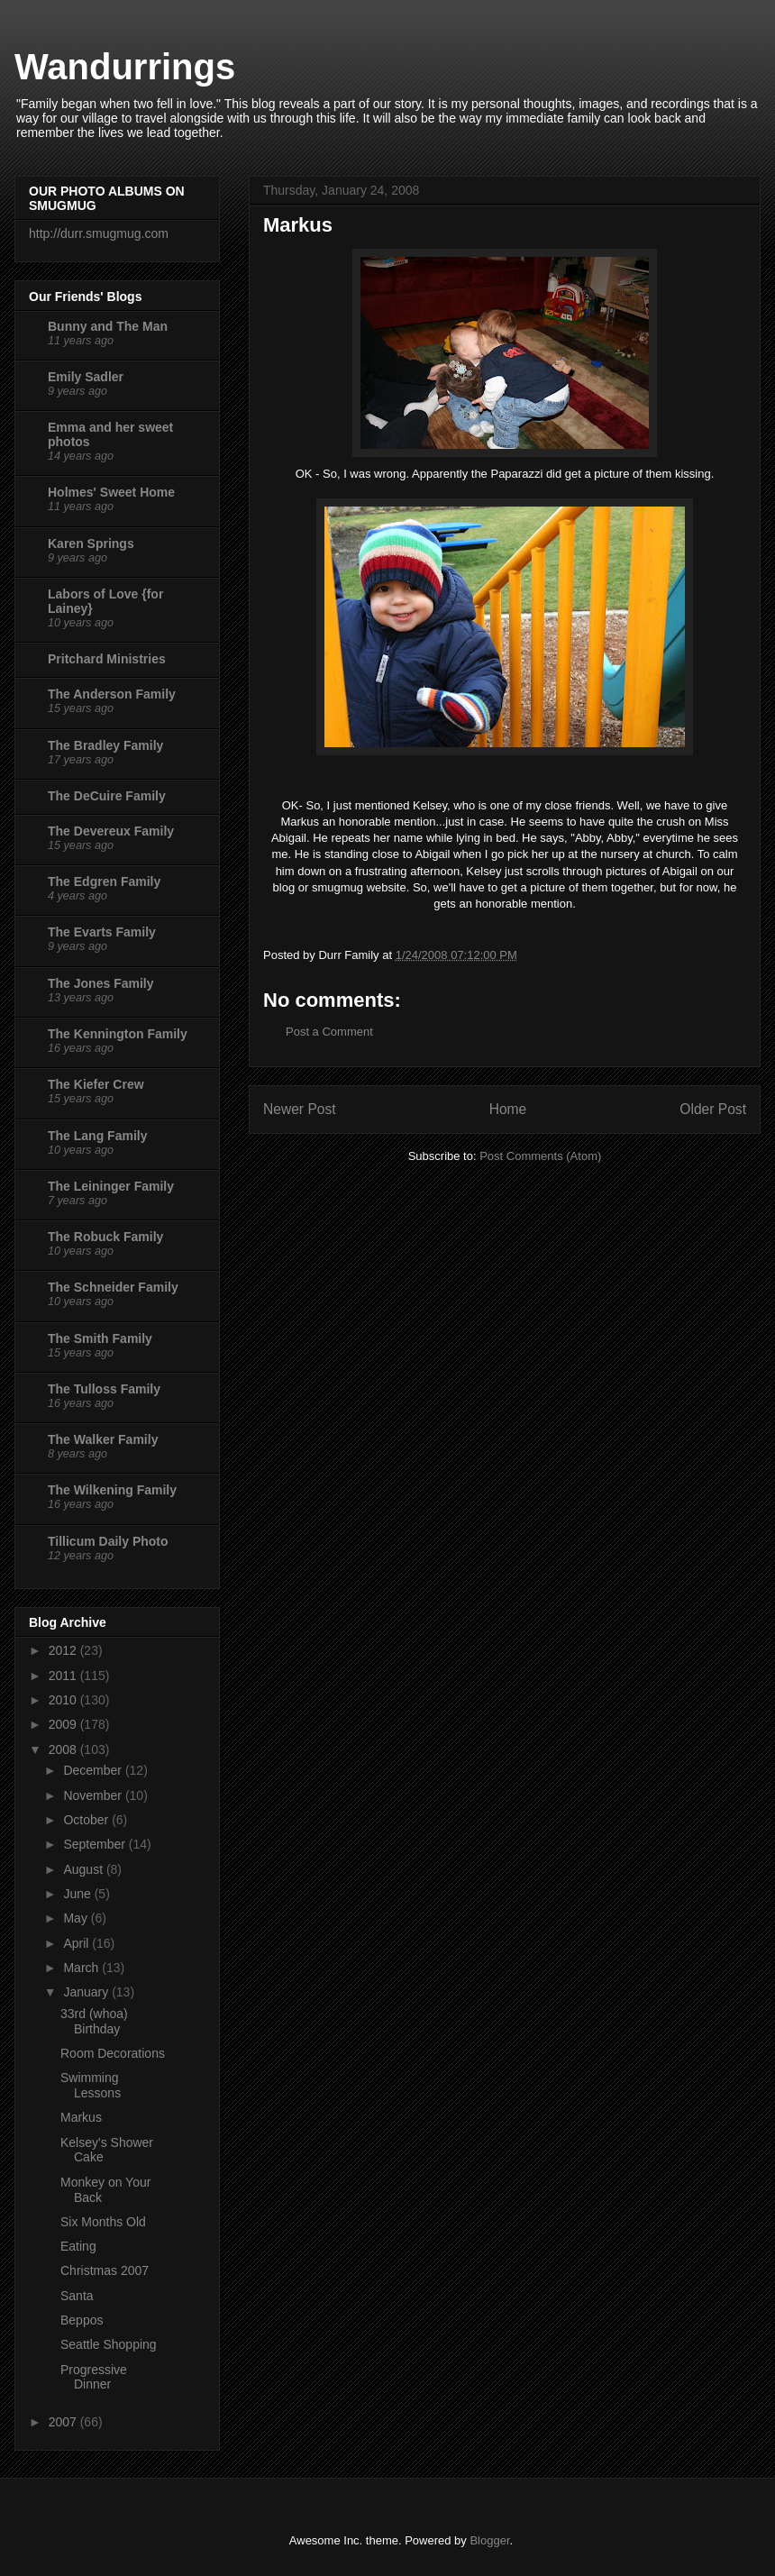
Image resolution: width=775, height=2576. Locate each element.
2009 (64, 1724)
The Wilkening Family (112, 1490)
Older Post (712, 1109)
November (93, 1795)
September (95, 1844)
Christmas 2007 (104, 2270)
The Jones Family (100, 983)
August (84, 1869)
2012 (64, 1650)
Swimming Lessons (90, 2085)
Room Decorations (112, 2053)
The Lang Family (97, 1135)
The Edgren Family (104, 881)
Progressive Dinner (93, 2377)
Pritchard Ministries (107, 659)
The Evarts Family (102, 932)
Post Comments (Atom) (540, 1156)
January (87, 1992)
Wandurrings (124, 67)
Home (508, 1109)
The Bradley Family (105, 745)
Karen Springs (91, 543)
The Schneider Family (113, 1287)
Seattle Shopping (108, 2344)
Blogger (489, 2540)
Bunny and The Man (108, 326)
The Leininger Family (111, 1186)
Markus (81, 2117)
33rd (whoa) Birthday (94, 2021)
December (93, 1770)
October (87, 1820)
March (82, 1967)
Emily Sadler (85, 377)
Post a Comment (329, 1031)
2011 (64, 1675)
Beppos (81, 2320)
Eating (78, 2246)
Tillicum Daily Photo (108, 1541)
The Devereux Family (111, 831)
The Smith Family (100, 1338)
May (76, 1918)
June (78, 1893)
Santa (77, 2295)
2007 (64, 2422)
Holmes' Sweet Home (111, 492)
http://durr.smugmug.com (99, 233)
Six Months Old (103, 2222)
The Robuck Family (105, 1236)
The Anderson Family (112, 694)
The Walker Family (103, 1439)
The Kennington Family (117, 1034)
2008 (64, 1749)
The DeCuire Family (107, 796)
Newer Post (299, 1109)
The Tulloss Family (104, 1389)
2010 (64, 1700)
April (77, 1943)
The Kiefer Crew (96, 1084)
